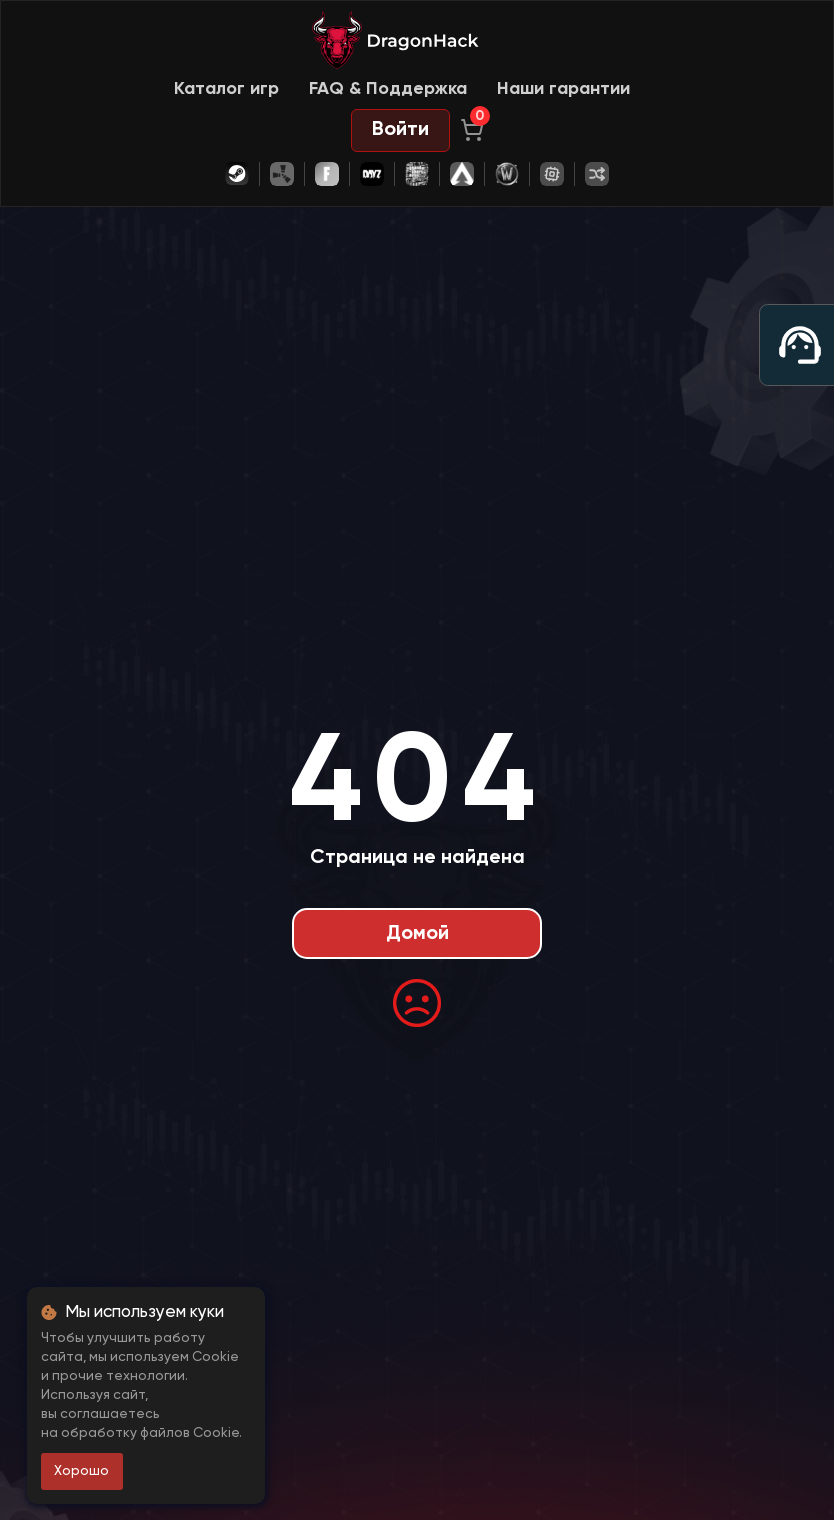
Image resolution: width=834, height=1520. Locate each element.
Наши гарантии (563, 89)
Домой (417, 934)
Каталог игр (226, 89)
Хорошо (81, 1471)
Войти (400, 130)
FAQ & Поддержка (388, 89)
